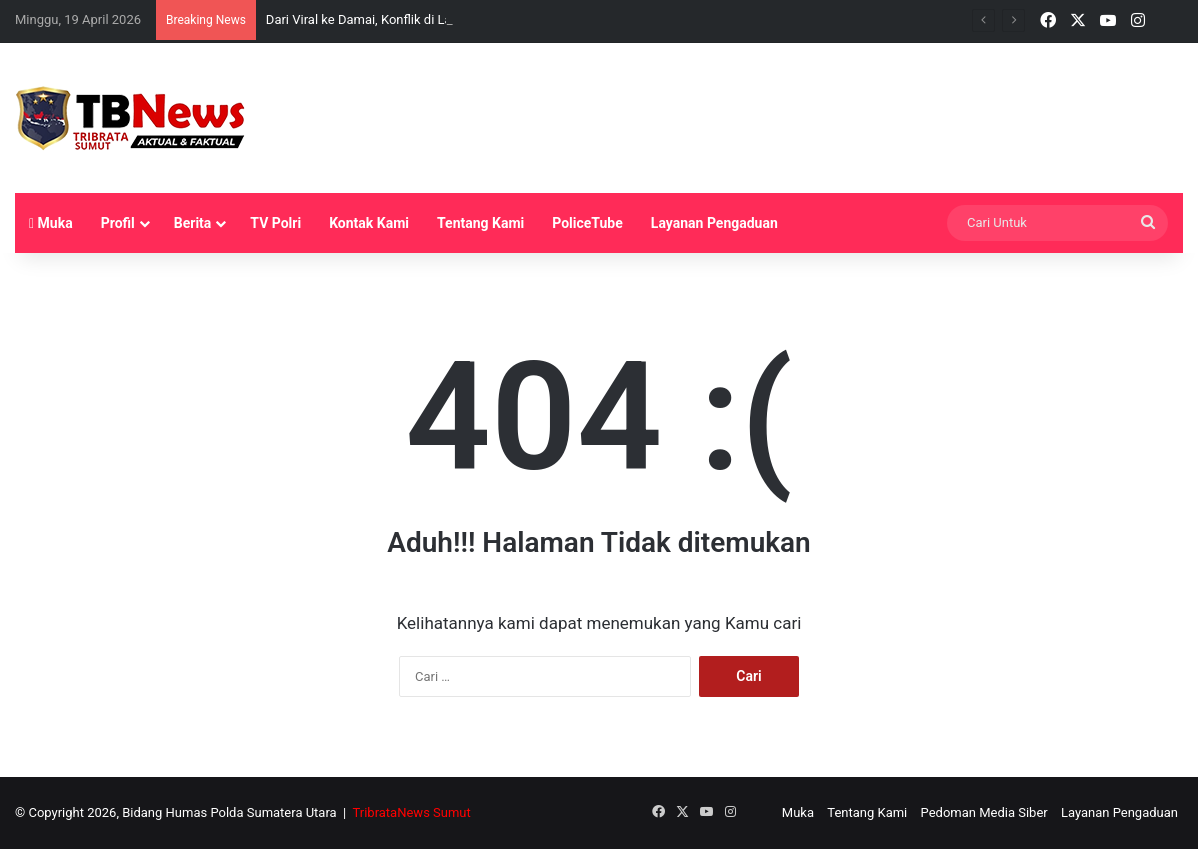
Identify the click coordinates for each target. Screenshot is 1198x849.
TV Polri (275, 223)
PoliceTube (587, 223)
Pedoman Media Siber (984, 812)
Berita (193, 223)
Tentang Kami (480, 223)
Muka (51, 223)
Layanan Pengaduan (714, 223)
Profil (118, 223)
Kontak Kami (369, 223)
